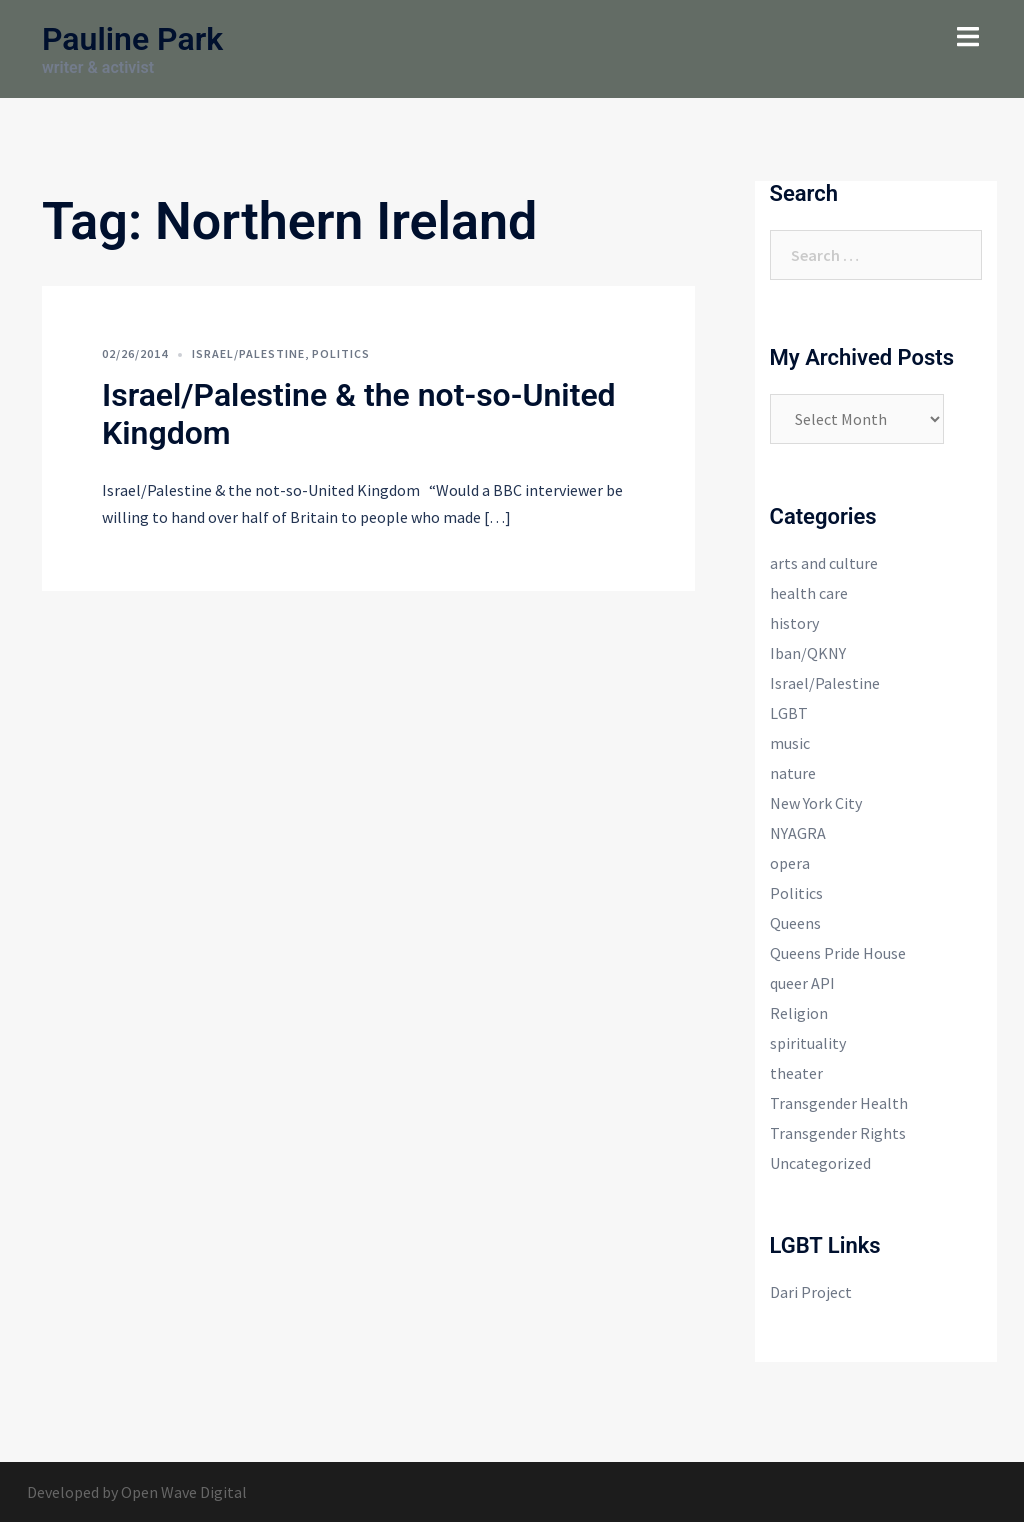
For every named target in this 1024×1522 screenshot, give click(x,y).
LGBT (789, 713)
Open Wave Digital (184, 1492)
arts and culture (824, 563)
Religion (799, 1013)
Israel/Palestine (248, 353)
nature (793, 773)
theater (796, 1073)
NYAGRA (798, 833)
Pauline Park (132, 39)
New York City (816, 803)
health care (809, 593)
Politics (341, 353)
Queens (795, 923)
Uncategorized (820, 1163)
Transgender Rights (838, 1133)
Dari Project (811, 1292)
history (794, 623)
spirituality (808, 1043)
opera (790, 863)
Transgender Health (839, 1103)
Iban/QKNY (808, 653)
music (790, 743)
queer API (802, 983)
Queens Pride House (838, 953)
